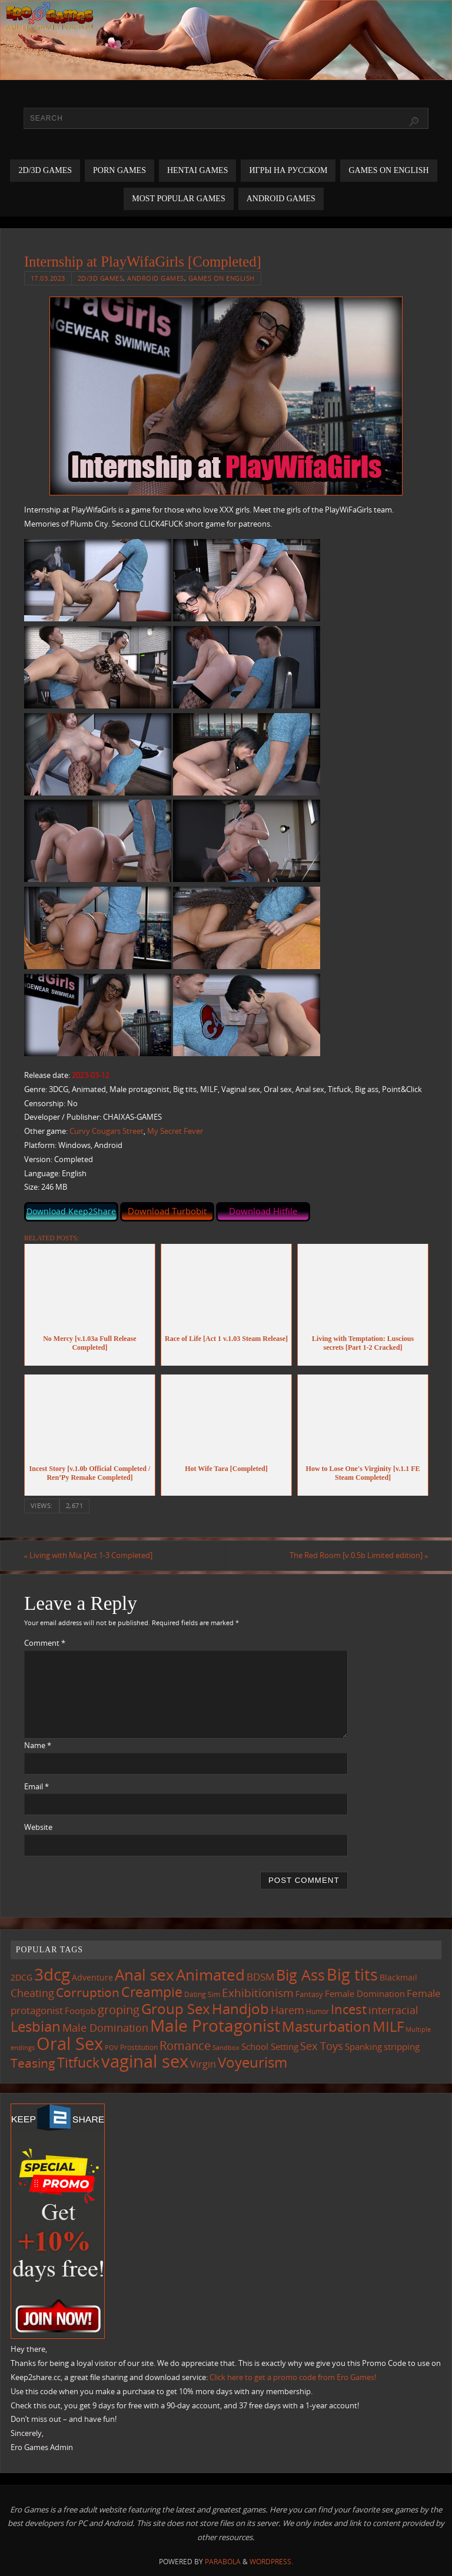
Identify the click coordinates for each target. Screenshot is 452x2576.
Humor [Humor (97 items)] (317, 2011)
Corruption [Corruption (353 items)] (87, 1992)
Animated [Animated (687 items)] (210, 1975)
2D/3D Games (101, 278)
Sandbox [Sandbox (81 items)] (226, 2048)
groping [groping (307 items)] (118, 2009)
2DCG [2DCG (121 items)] (21, 1977)
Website (38, 1827)
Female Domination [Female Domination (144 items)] (365, 1993)
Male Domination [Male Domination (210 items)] (105, 2028)
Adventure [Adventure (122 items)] (92, 1977)
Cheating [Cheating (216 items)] (32, 1993)
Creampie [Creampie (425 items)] (151, 1992)
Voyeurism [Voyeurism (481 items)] (252, 2063)
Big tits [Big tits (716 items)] (352, 1975)
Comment (44, 1643)
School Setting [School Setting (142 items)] (269, 2046)
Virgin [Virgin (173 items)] (203, 2064)
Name (37, 1745)
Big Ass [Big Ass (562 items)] (300, 1975)
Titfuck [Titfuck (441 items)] (78, 2063)
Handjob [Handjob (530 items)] (240, 2008)
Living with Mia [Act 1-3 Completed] (88, 1555)
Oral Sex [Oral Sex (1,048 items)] (69, 2043)
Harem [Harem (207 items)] (287, 2010)
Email (36, 1786)
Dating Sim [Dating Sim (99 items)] (202, 1994)
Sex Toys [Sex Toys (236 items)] (321, 2045)
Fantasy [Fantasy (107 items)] (309, 1994)
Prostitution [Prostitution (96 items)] (139, 2047)
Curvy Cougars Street (106, 1131)
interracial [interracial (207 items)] (393, 2010)
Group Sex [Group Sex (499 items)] (175, 2008)
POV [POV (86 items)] (111, 2047)
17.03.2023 (48, 278)
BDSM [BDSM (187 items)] (260, 1977)
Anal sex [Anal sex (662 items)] (144, 1975)
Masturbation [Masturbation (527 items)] (326, 2026)
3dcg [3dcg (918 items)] (52, 1974)
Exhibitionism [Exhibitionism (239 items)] (258, 1992)
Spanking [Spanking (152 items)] (363, 2046)
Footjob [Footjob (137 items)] (80, 2010)
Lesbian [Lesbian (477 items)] (36, 2026)
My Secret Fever (175, 1131)
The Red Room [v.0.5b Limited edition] (358, 1555)
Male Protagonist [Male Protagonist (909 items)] (215, 2025)
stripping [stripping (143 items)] (402, 2046)
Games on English (221, 278)
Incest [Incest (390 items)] (349, 2009)
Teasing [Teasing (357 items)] (33, 2063)
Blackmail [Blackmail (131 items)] (398, 1977)
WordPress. (271, 2562)
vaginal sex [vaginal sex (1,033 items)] (144, 2062)
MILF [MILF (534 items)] (388, 2026)
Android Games (155, 278)
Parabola (223, 2562)
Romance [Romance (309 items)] (185, 2045)
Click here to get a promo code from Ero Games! (293, 2377)
